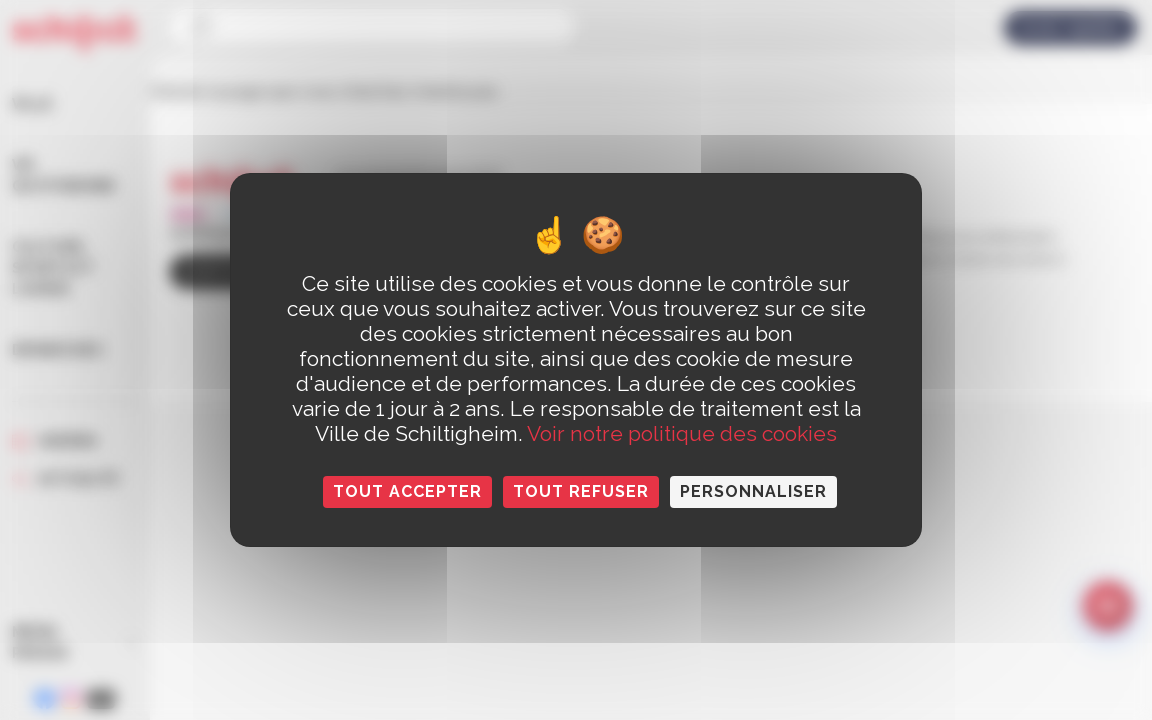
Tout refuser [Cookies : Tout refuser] (581, 491)
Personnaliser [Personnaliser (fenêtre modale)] (753, 491)
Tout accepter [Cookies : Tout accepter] (407, 491)
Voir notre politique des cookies (682, 433)
